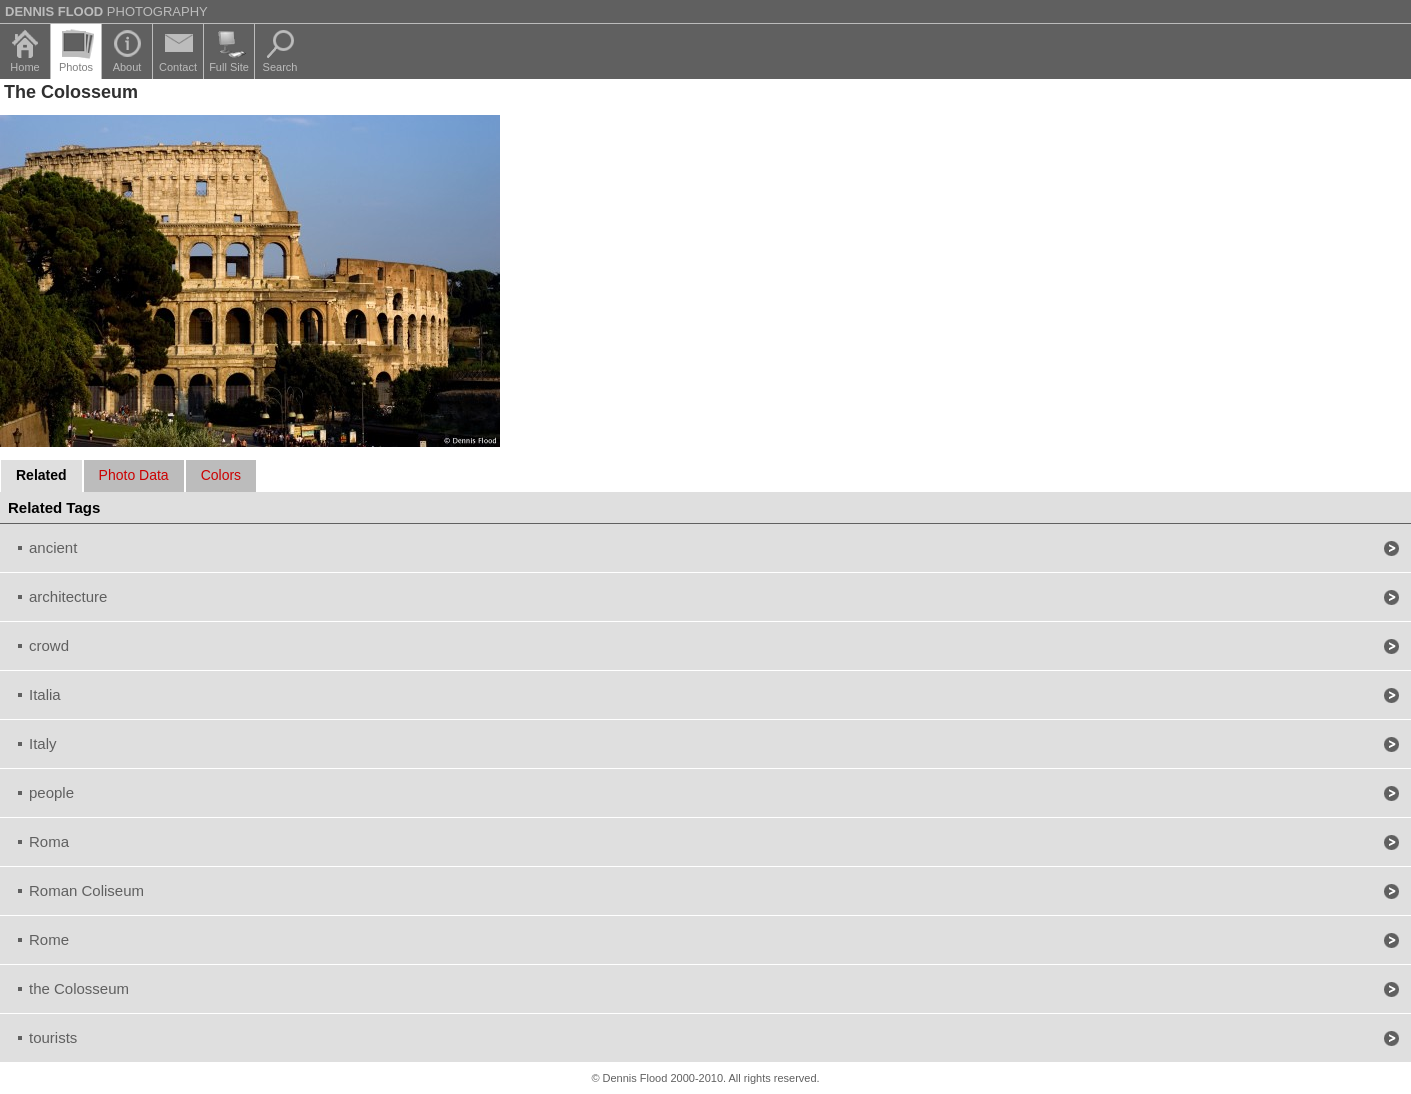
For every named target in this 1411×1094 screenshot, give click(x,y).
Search (280, 67)
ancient (53, 547)
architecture (68, 596)
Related (41, 475)
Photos (76, 67)
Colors (221, 475)
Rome (49, 939)
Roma (49, 841)
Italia (45, 694)
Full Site (229, 67)
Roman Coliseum (86, 890)
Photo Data (134, 475)
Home (24, 67)
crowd (49, 645)
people (51, 792)
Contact (178, 67)
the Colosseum (79, 988)
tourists (53, 1037)
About (127, 67)
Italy (43, 743)
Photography (106, 11)
